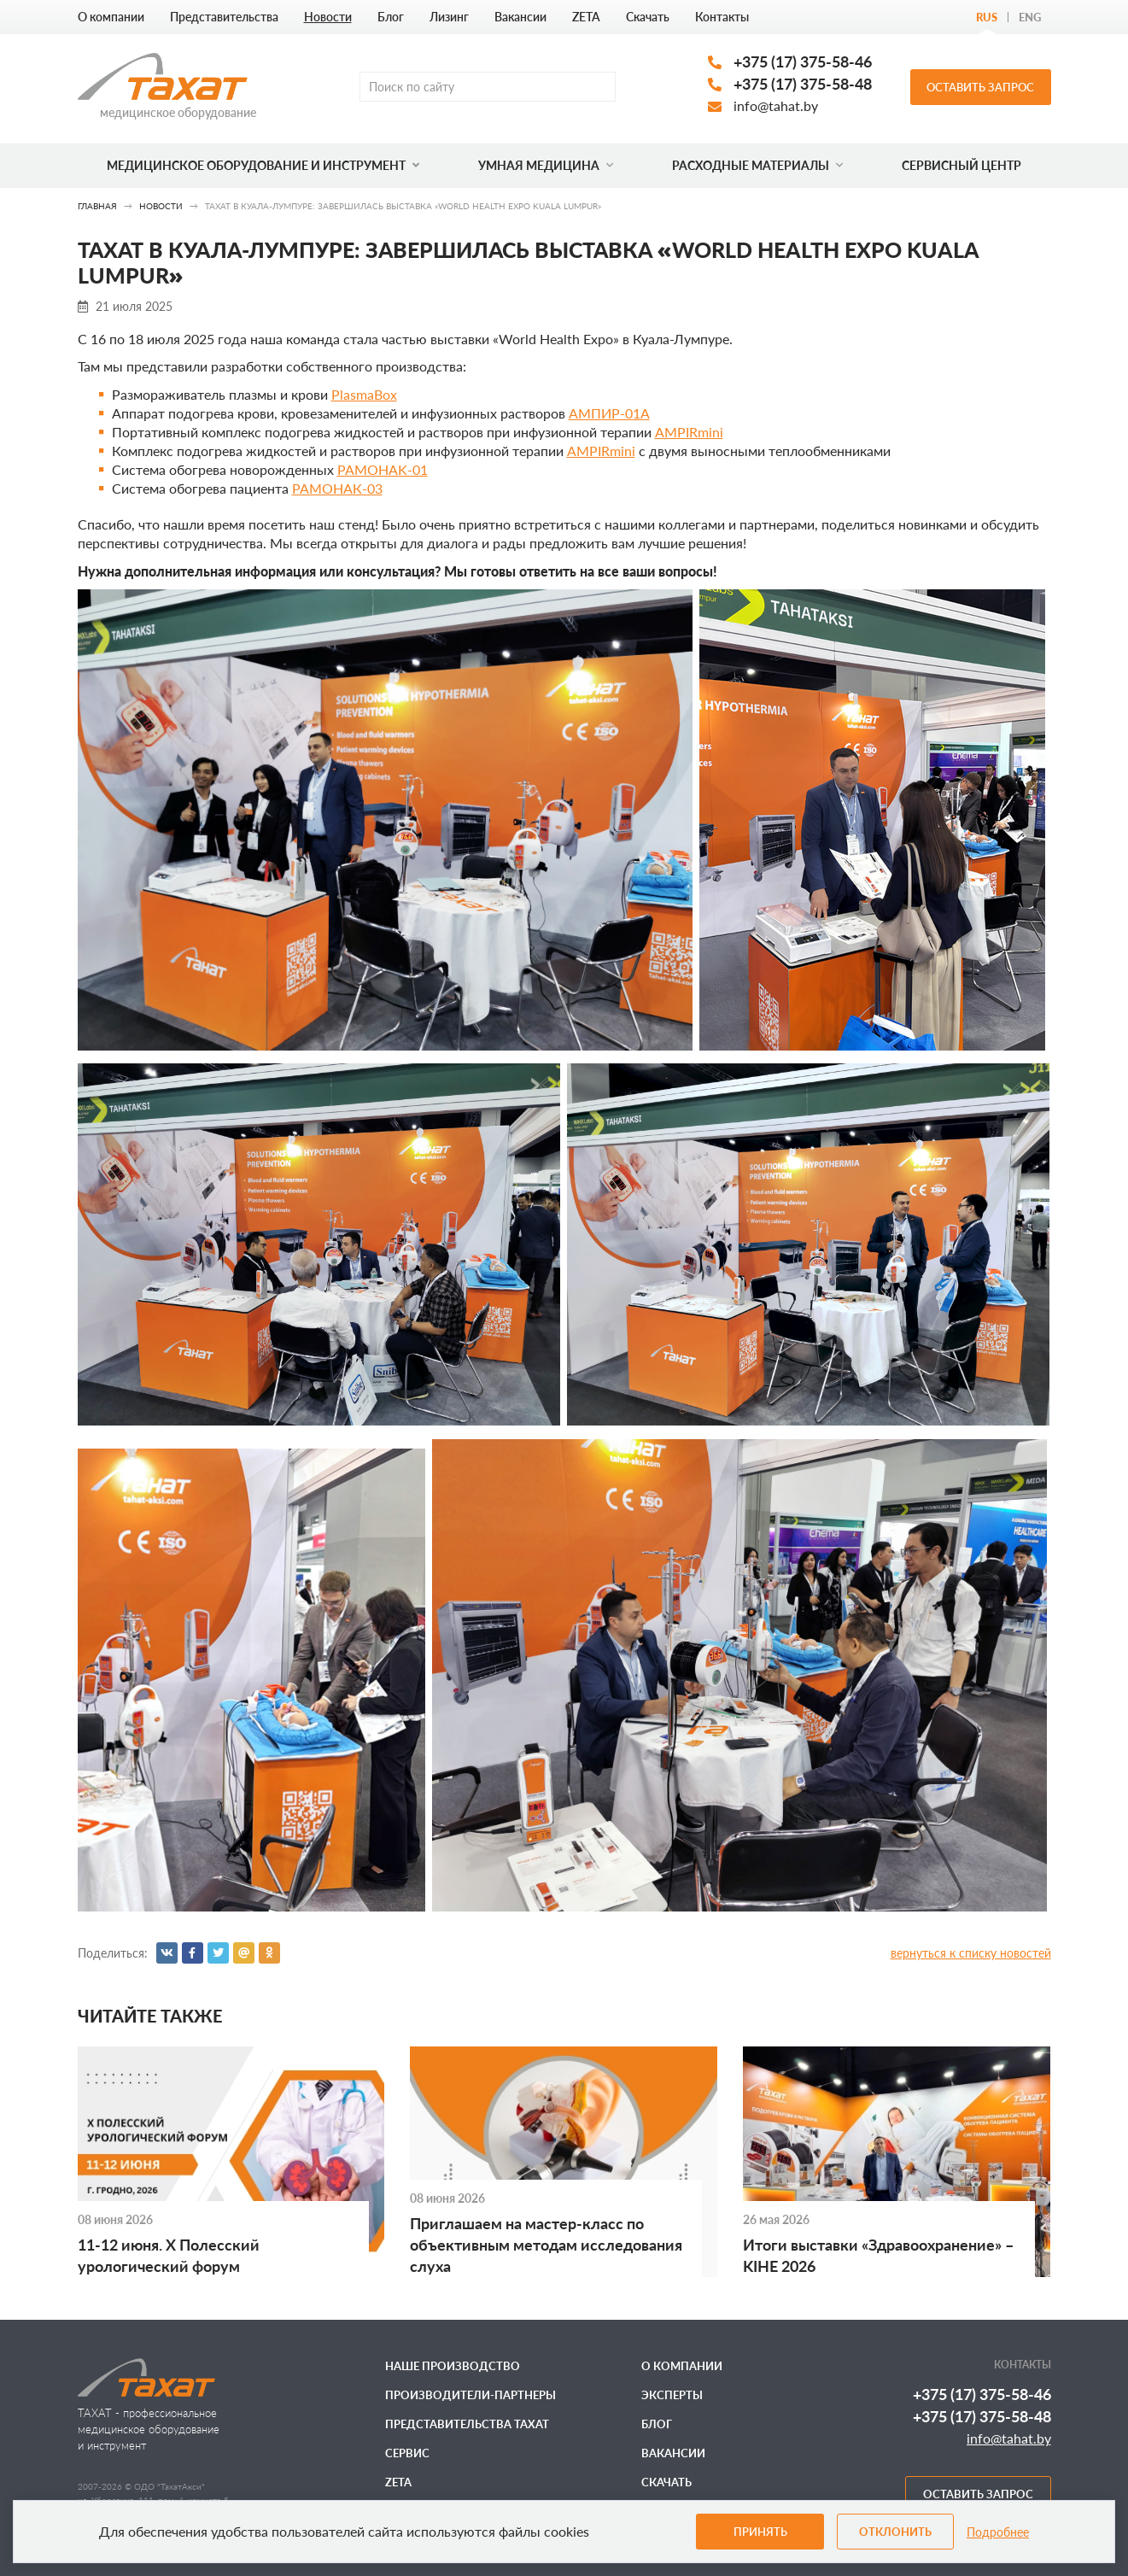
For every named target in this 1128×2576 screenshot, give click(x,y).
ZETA (586, 16)
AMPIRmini (689, 432)
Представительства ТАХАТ (467, 2424)
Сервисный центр (961, 165)
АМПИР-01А (609, 413)
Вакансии (520, 16)
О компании (111, 16)
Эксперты (672, 2395)
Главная (97, 206)
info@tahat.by (775, 105)
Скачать (647, 16)
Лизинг (449, 16)
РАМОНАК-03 (337, 488)
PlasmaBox (364, 394)
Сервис (407, 2453)
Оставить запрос (980, 87)
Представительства (224, 16)
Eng (1030, 17)
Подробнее (998, 2532)
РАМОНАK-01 (382, 469)
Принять (760, 2531)
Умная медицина (545, 165)
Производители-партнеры (470, 2395)
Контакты (722, 16)
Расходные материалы (757, 165)
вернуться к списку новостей (971, 1953)
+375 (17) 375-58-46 (802, 61)
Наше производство (452, 2366)
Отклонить (895, 2531)
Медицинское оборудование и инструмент (263, 165)
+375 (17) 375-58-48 (802, 83)
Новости (328, 16)
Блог (390, 16)
